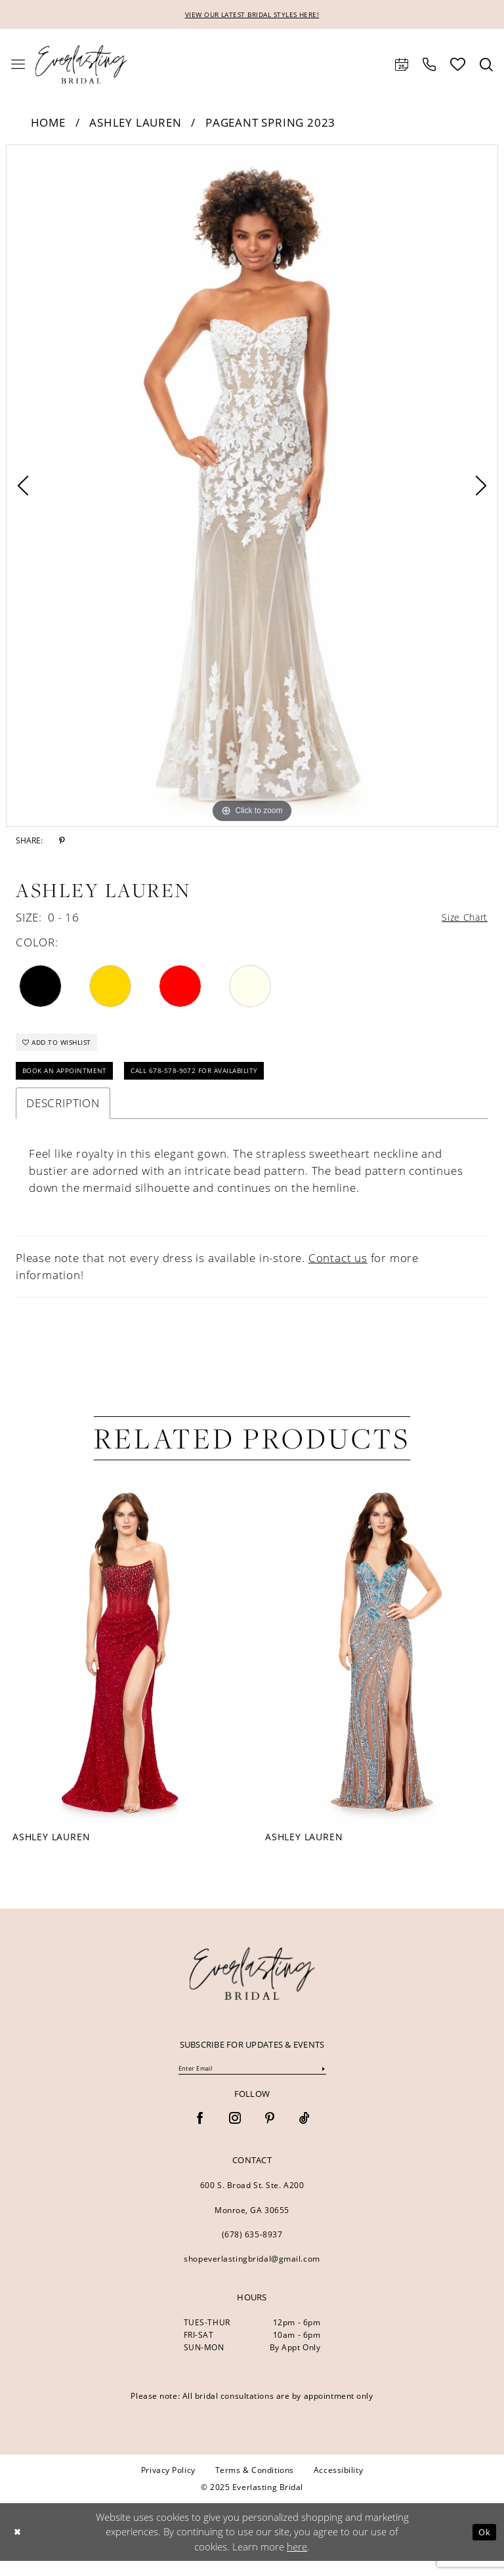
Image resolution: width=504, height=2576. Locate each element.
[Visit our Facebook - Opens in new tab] (200, 2134)
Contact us (338, 1270)
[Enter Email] (252, 2083)
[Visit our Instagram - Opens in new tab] (235, 2134)
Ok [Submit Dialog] (483, 2546)
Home (48, 123)
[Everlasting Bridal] (81, 66)
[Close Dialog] (19, 2546)
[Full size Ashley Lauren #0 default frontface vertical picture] (252, 487)
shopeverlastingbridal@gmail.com (252, 2273)
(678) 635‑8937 (252, 2248)
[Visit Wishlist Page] (457, 66)
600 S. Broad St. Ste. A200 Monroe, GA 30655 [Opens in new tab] (252, 2212)
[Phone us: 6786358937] (429, 66)
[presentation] (125, 1664)
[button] (18, 66)
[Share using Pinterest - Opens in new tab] (62, 842)
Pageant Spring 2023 (270, 123)
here (297, 2561)
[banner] (252, 1986)
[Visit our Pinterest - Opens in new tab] (269, 2134)
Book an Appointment (73, 1081)
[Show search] (486, 66)
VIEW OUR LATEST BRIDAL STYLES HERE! (252, 15)
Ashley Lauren (135, 123)
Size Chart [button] (460, 919)
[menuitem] (18, 66)
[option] (252, 487)
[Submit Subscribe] (323, 2083)
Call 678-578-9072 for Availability (225, 1081)
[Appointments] (401, 66)
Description (63, 1115)
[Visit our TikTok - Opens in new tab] (304, 2134)
